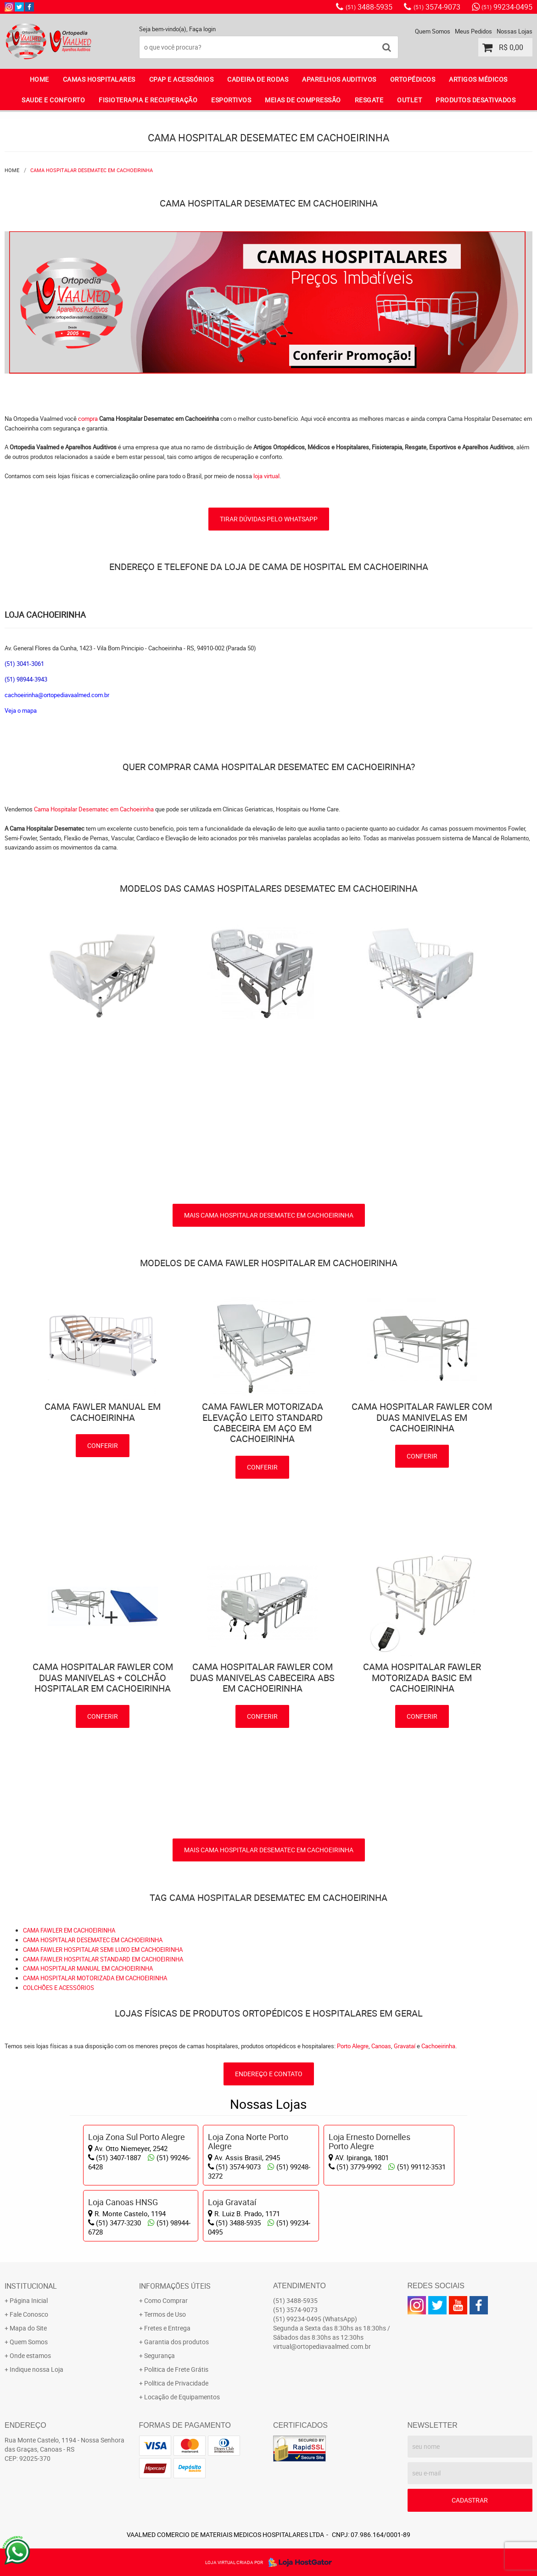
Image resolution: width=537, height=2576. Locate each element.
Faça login (202, 29)
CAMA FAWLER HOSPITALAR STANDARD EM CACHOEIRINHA (103, 1959)
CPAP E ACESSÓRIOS (181, 79)
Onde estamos (30, 2355)
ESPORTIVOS (231, 99)
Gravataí (404, 2046)
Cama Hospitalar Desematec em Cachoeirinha (94, 809)
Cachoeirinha (438, 2046)
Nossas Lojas (514, 31)
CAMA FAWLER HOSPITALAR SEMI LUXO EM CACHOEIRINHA (103, 1949)
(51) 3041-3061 (24, 663)
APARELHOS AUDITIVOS (339, 79)
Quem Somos (432, 31)
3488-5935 (369, 7)
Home (39, 79)
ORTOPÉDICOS (413, 79)
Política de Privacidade (176, 2383)
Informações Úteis (175, 2286)
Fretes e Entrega (167, 2328)
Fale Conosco (29, 2314)
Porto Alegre (353, 2046)
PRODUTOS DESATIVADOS (475, 99)
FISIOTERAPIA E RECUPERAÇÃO (148, 99)
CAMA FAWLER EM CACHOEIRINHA (69, 1930)
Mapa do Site (28, 2328)
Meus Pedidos (473, 31)
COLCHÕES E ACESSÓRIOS (58, 1988)
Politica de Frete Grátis (176, 2369)
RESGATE (369, 99)
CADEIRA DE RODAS (257, 79)
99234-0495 (506, 7)
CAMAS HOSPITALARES (99, 79)
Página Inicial (29, 2300)
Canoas (381, 2046)
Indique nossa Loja (36, 2369)
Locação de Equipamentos (182, 2396)
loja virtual (266, 476)
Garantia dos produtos (176, 2341)
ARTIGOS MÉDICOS (478, 79)
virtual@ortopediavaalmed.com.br (322, 2346)
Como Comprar (166, 2300)
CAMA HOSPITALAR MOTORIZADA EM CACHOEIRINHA (95, 1978)
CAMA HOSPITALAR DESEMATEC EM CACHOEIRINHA (92, 1940)
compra (88, 418)
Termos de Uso (165, 2314)
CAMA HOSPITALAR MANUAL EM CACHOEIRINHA (88, 1968)
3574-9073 (437, 7)
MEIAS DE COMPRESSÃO (303, 99)
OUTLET (409, 99)
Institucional (31, 2286)
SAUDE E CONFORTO (53, 99)
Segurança (159, 2355)
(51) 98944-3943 (26, 679)
